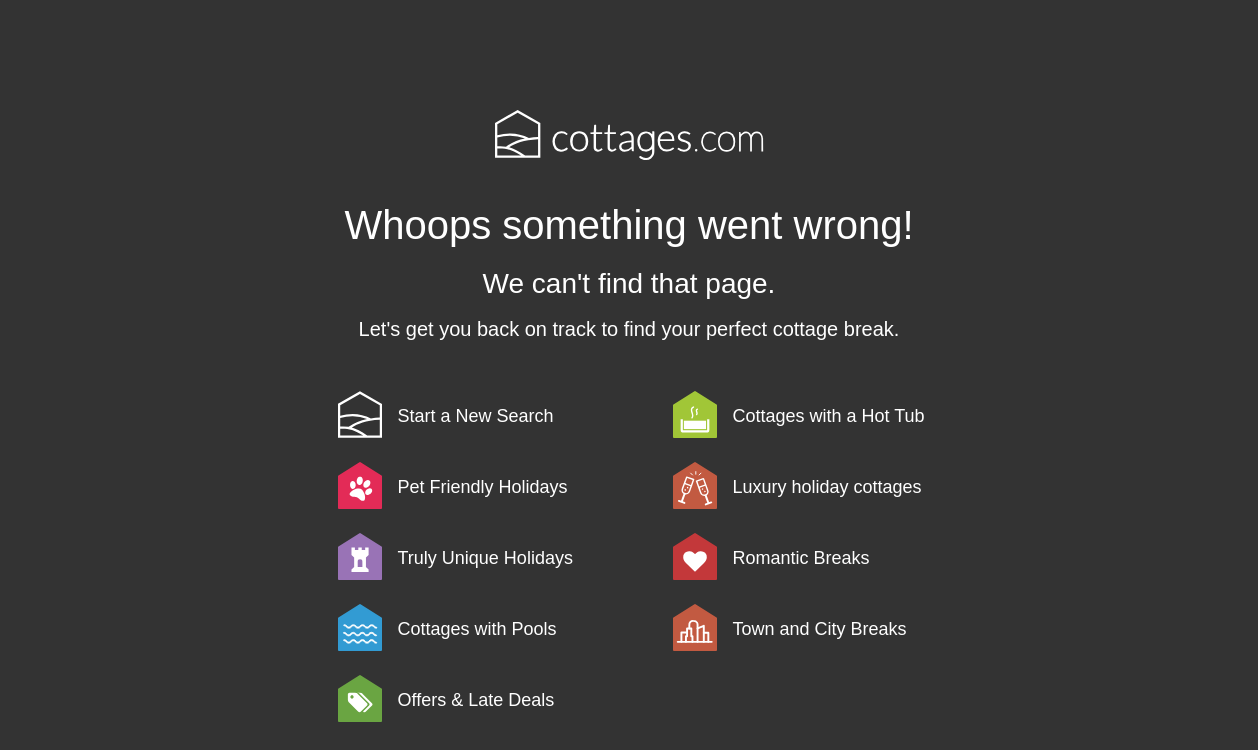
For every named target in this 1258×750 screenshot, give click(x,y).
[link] (502, 414)
